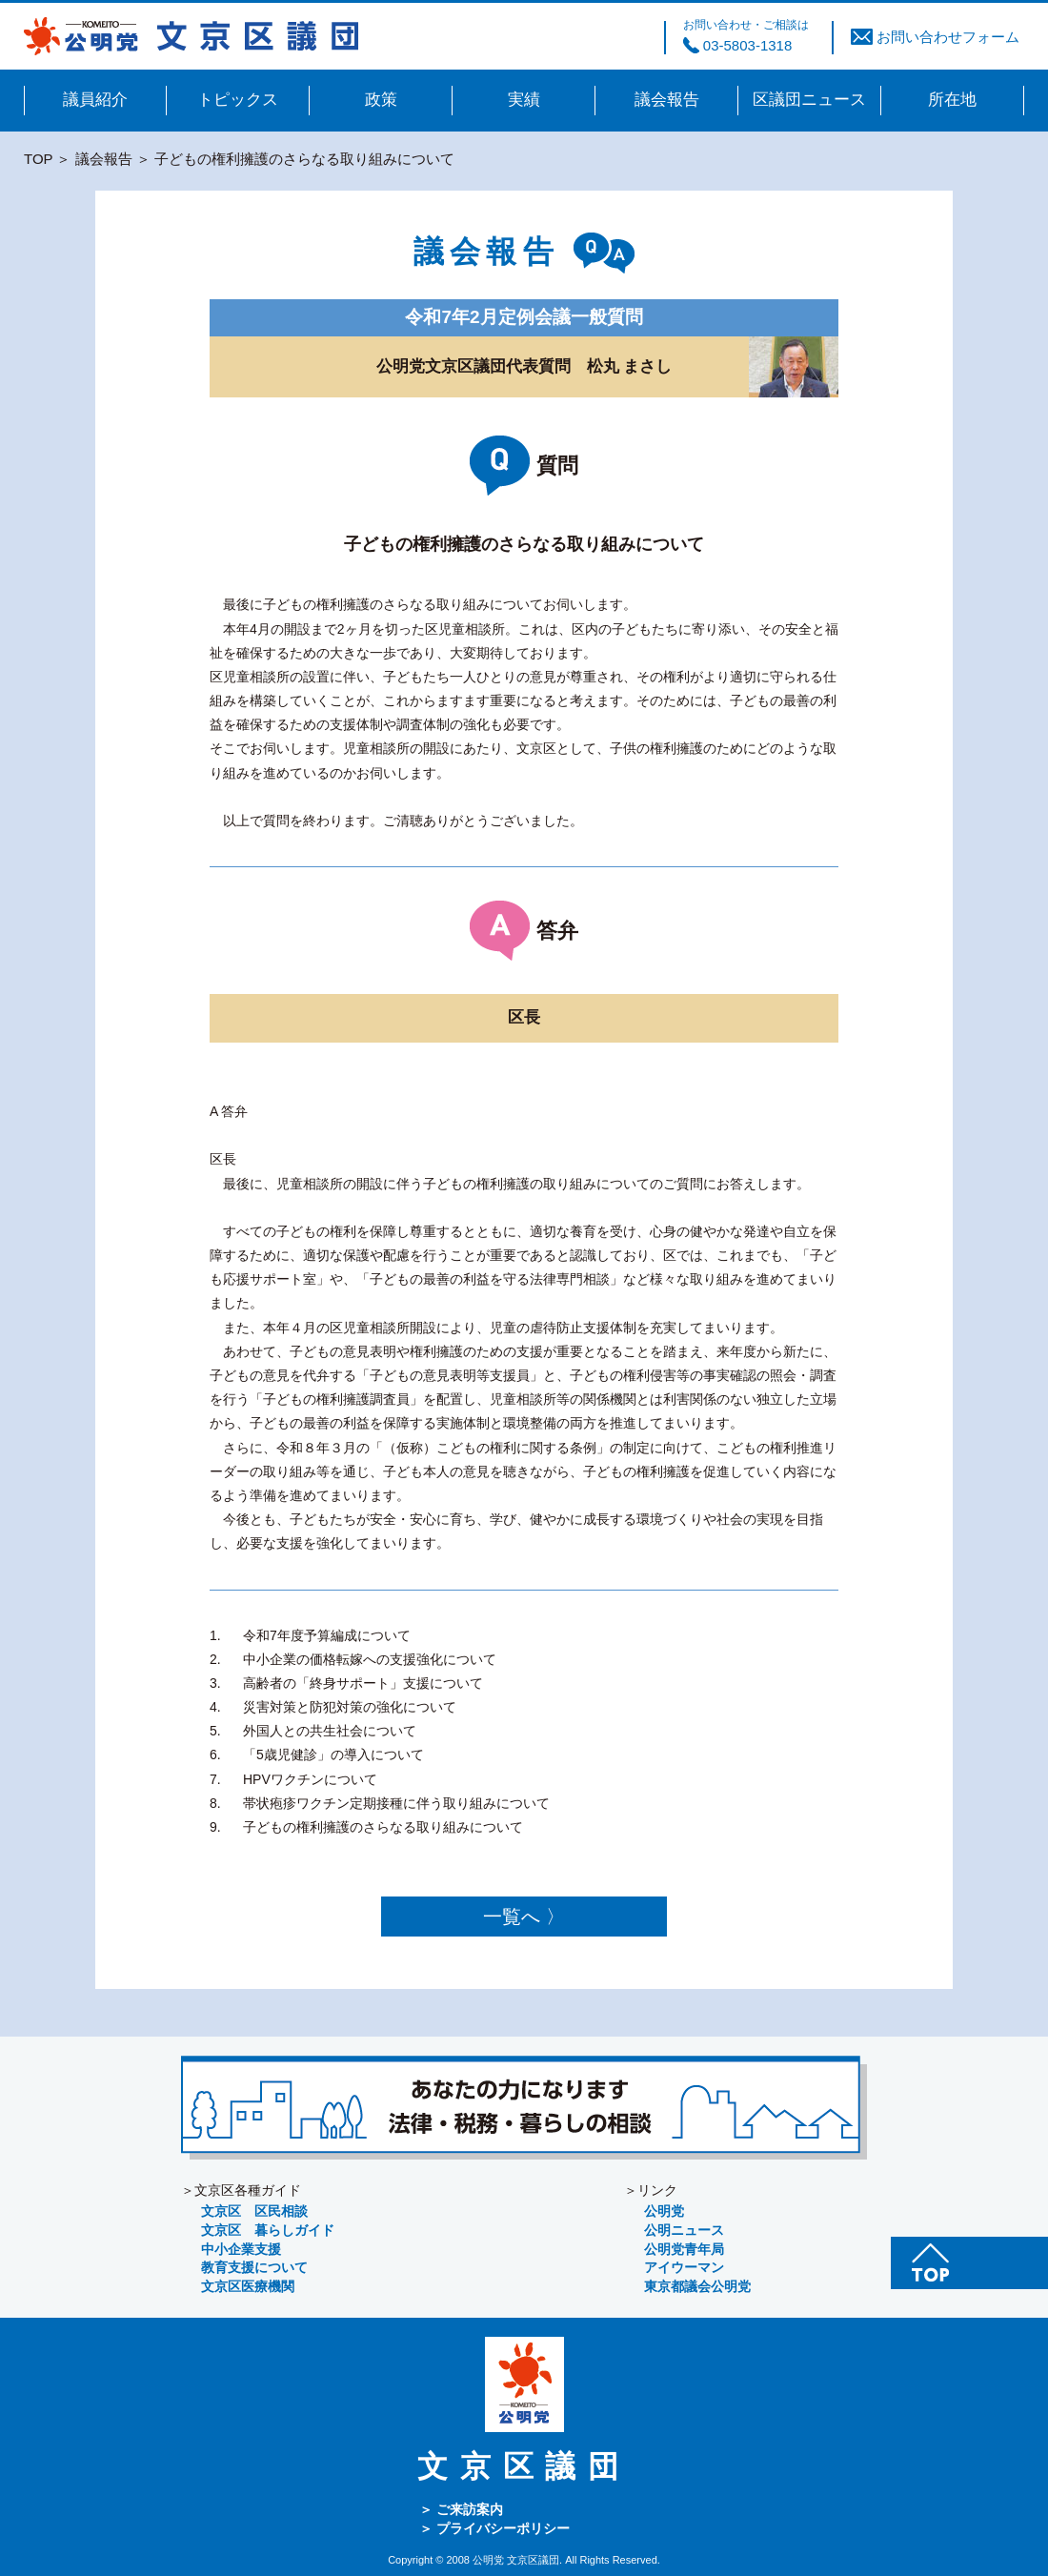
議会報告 (103, 159)
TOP (38, 159)
